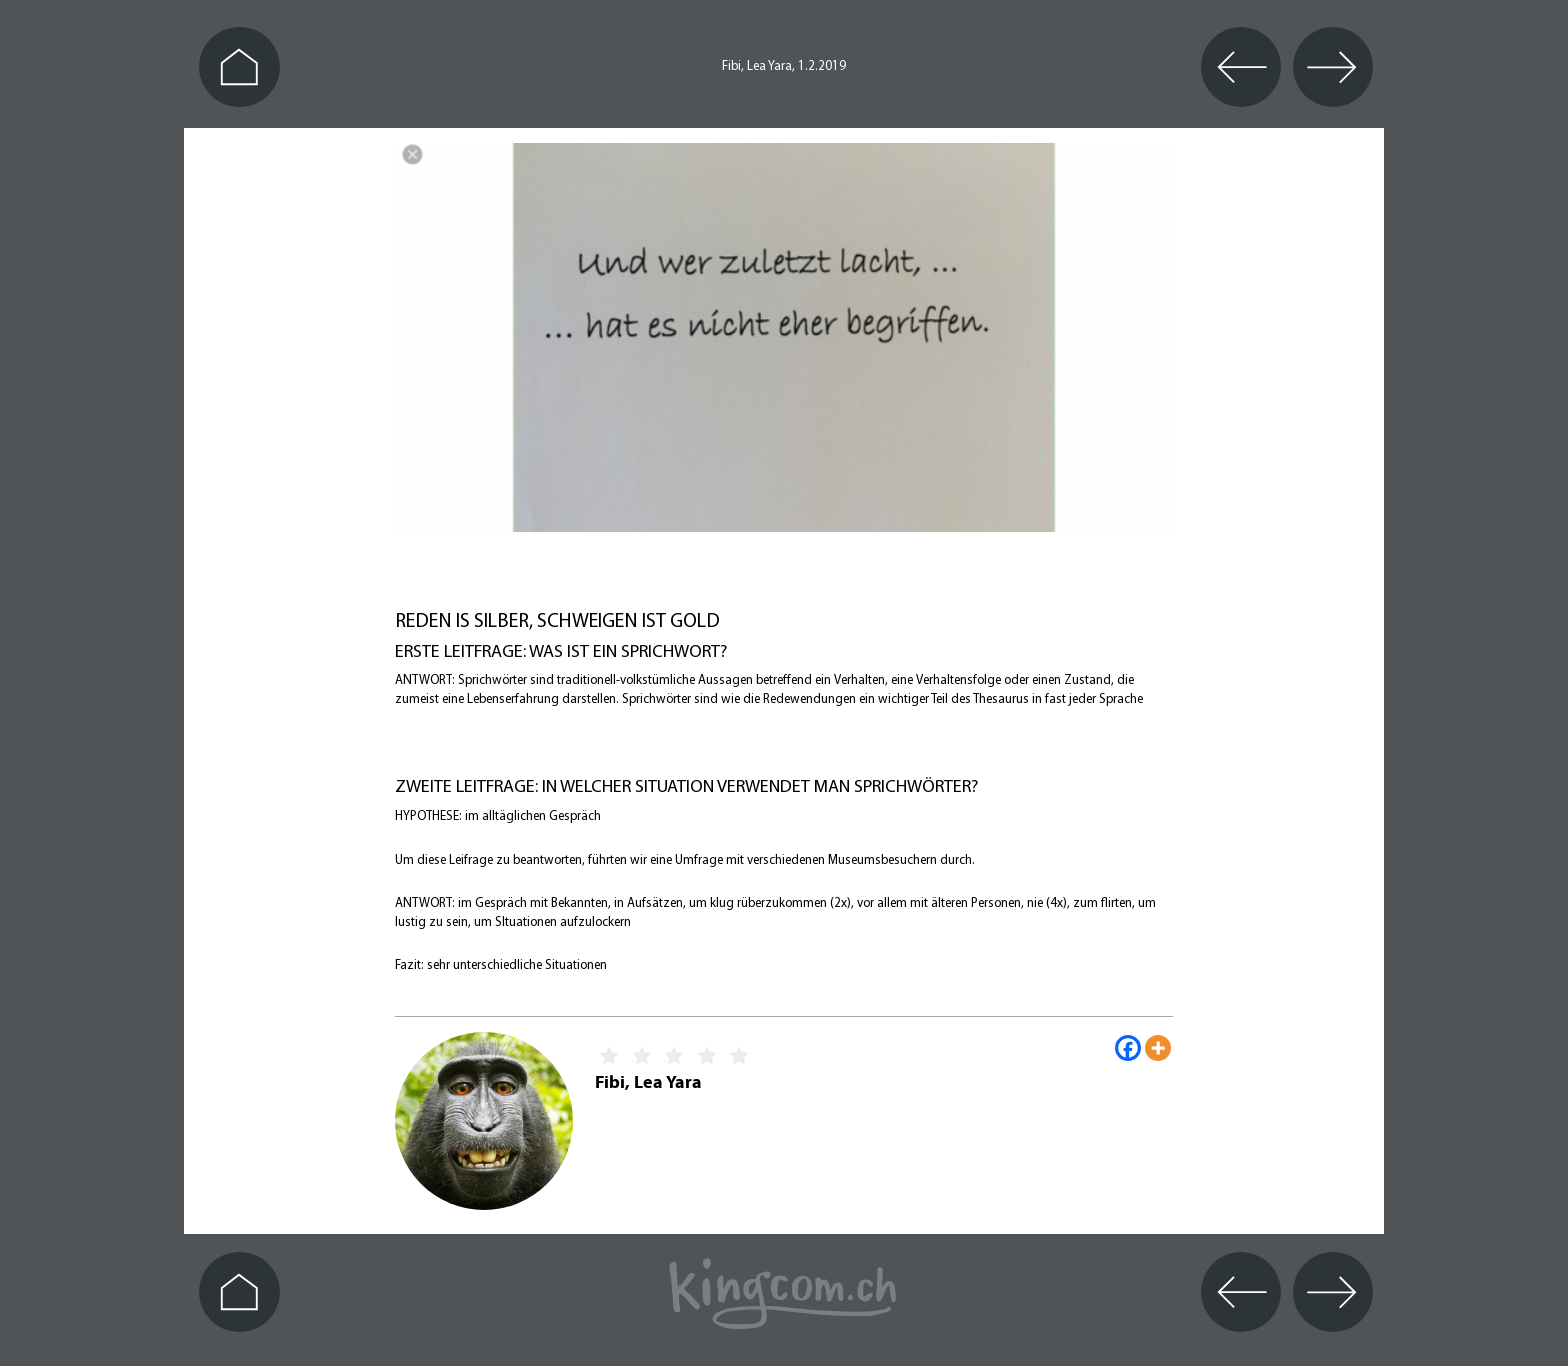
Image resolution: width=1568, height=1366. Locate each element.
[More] (1158, 1048)
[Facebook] (1128, 1048)
